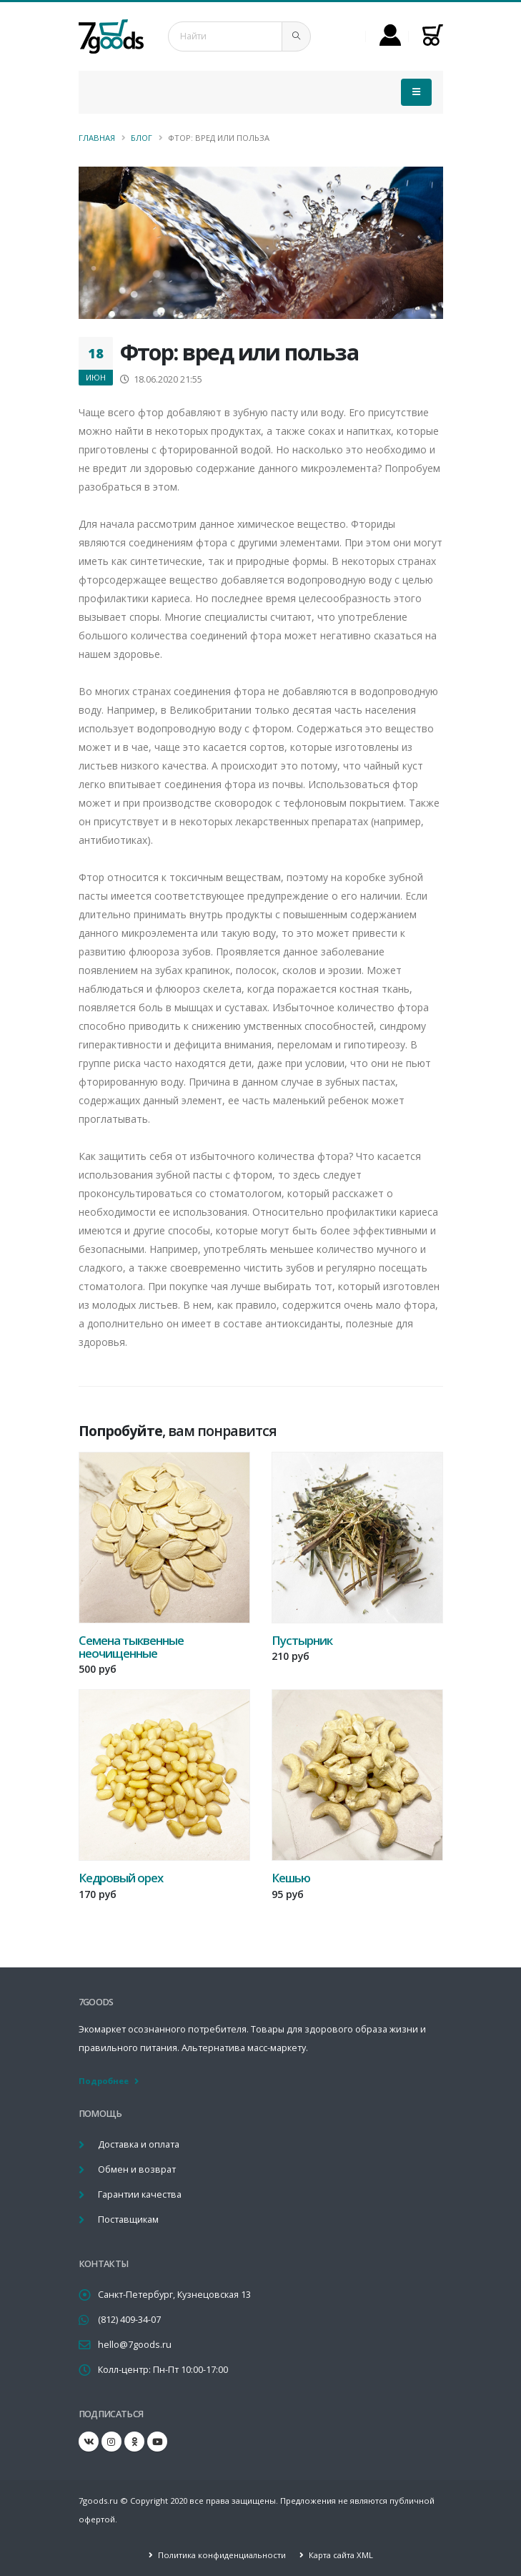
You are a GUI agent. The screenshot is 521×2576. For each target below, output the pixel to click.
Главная (97, 137)
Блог (141, 137)
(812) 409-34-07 (129, 2320)
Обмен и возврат (137, 2169)
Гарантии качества (140, 2194)
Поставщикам (128, 2219)
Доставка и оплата (138, 2144)
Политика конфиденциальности (221, 2555)
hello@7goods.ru (135, 2345)
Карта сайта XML (340, 2555)
